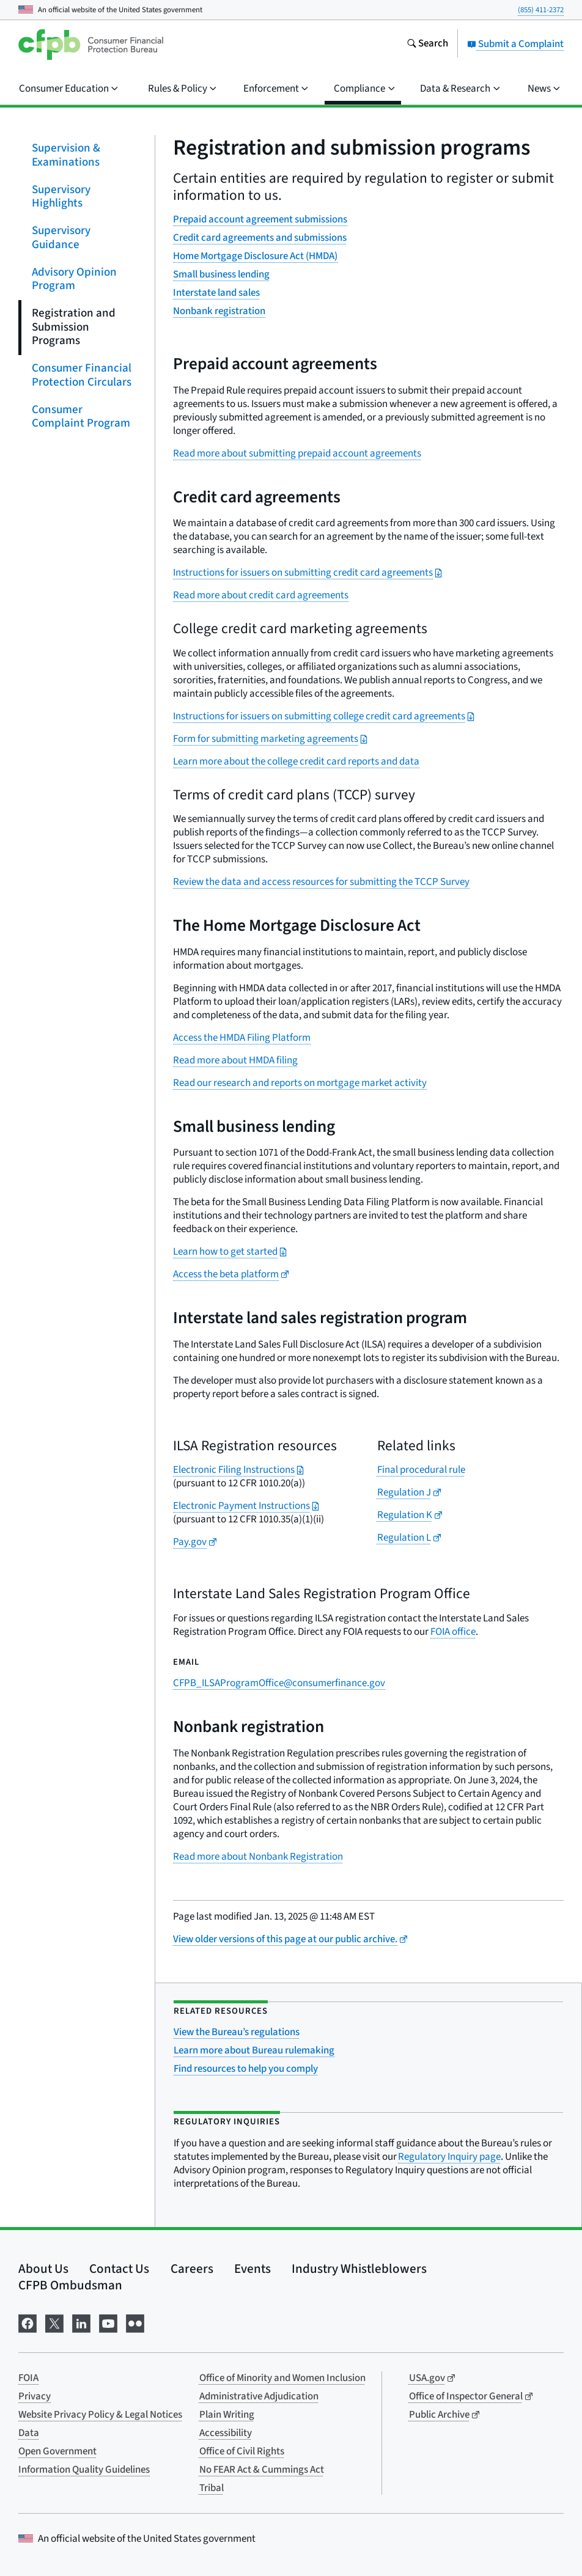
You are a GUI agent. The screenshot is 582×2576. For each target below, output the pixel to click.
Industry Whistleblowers (359, 2268)
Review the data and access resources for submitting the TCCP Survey (321, 882)
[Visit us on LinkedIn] (81, 2322)
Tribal (211, 2488)
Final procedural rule (421, 1469)
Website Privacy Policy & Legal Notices (100, 2414)
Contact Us (119, 2268)
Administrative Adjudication (259, 2396)
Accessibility (225, 2433)
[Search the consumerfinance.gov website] (427, 44)
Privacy (34, 2396)
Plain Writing (226, 2414)
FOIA (28, 2378)
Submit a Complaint (515, 44)
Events (252, 2268)
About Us (43, 2268)
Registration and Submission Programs (74, 327)
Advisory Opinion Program (74, 278)
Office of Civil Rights (241, 2451)
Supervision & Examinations (66, 155)
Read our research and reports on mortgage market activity (300, 1083)
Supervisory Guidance (61, 237)
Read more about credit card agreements (260, 595)
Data (28, 2433)
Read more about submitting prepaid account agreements (297, 453)
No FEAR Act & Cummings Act (261, 2469)
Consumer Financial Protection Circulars (81, 375)
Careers (192, 2268)
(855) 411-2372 (541, 9)
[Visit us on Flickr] (135, 2322)
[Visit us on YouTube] (108, 2322)
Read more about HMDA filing (235, 1060)
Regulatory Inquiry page (449, 2156)
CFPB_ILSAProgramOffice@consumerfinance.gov (279, 1683)
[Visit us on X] (54, 2322)
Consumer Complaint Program (81, 416)
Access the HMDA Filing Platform (242, 1037)
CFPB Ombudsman (70, 2285)
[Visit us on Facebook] (27, 2322)
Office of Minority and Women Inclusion (282, 2378)
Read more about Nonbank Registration (258, 1856)
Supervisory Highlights (61, 196)
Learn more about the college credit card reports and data (296, 761)
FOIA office (453, 1631)
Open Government (57, 2451)
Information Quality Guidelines (84, 2469)
